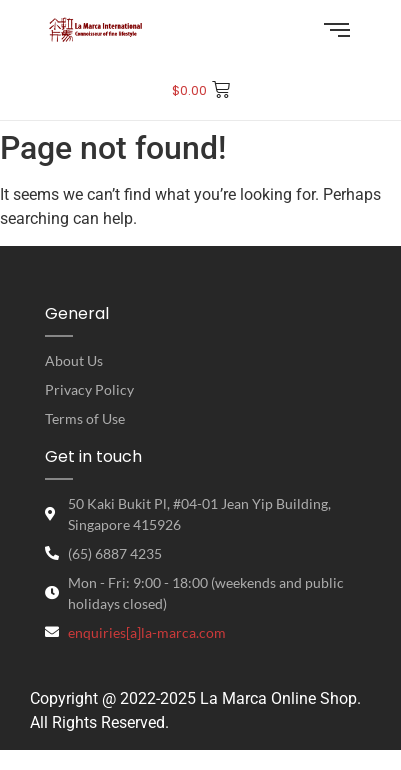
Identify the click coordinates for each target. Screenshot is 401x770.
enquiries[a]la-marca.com (147, 632)
